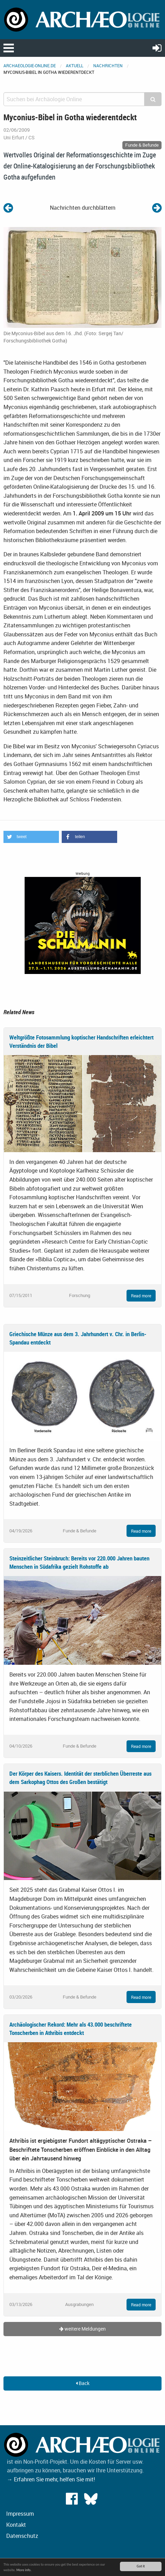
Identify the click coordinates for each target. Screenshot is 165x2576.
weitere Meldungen (82, 2328)
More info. (23, 2570)
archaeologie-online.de (29, 65)
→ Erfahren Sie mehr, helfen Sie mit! (51, 2479)
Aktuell (74, 65)
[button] (31, 837)
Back (82, 2383)
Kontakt (16, 2525)
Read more (141, 1295)
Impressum (20, 2513)
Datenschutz (22, 2536)
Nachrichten (108, 65)
